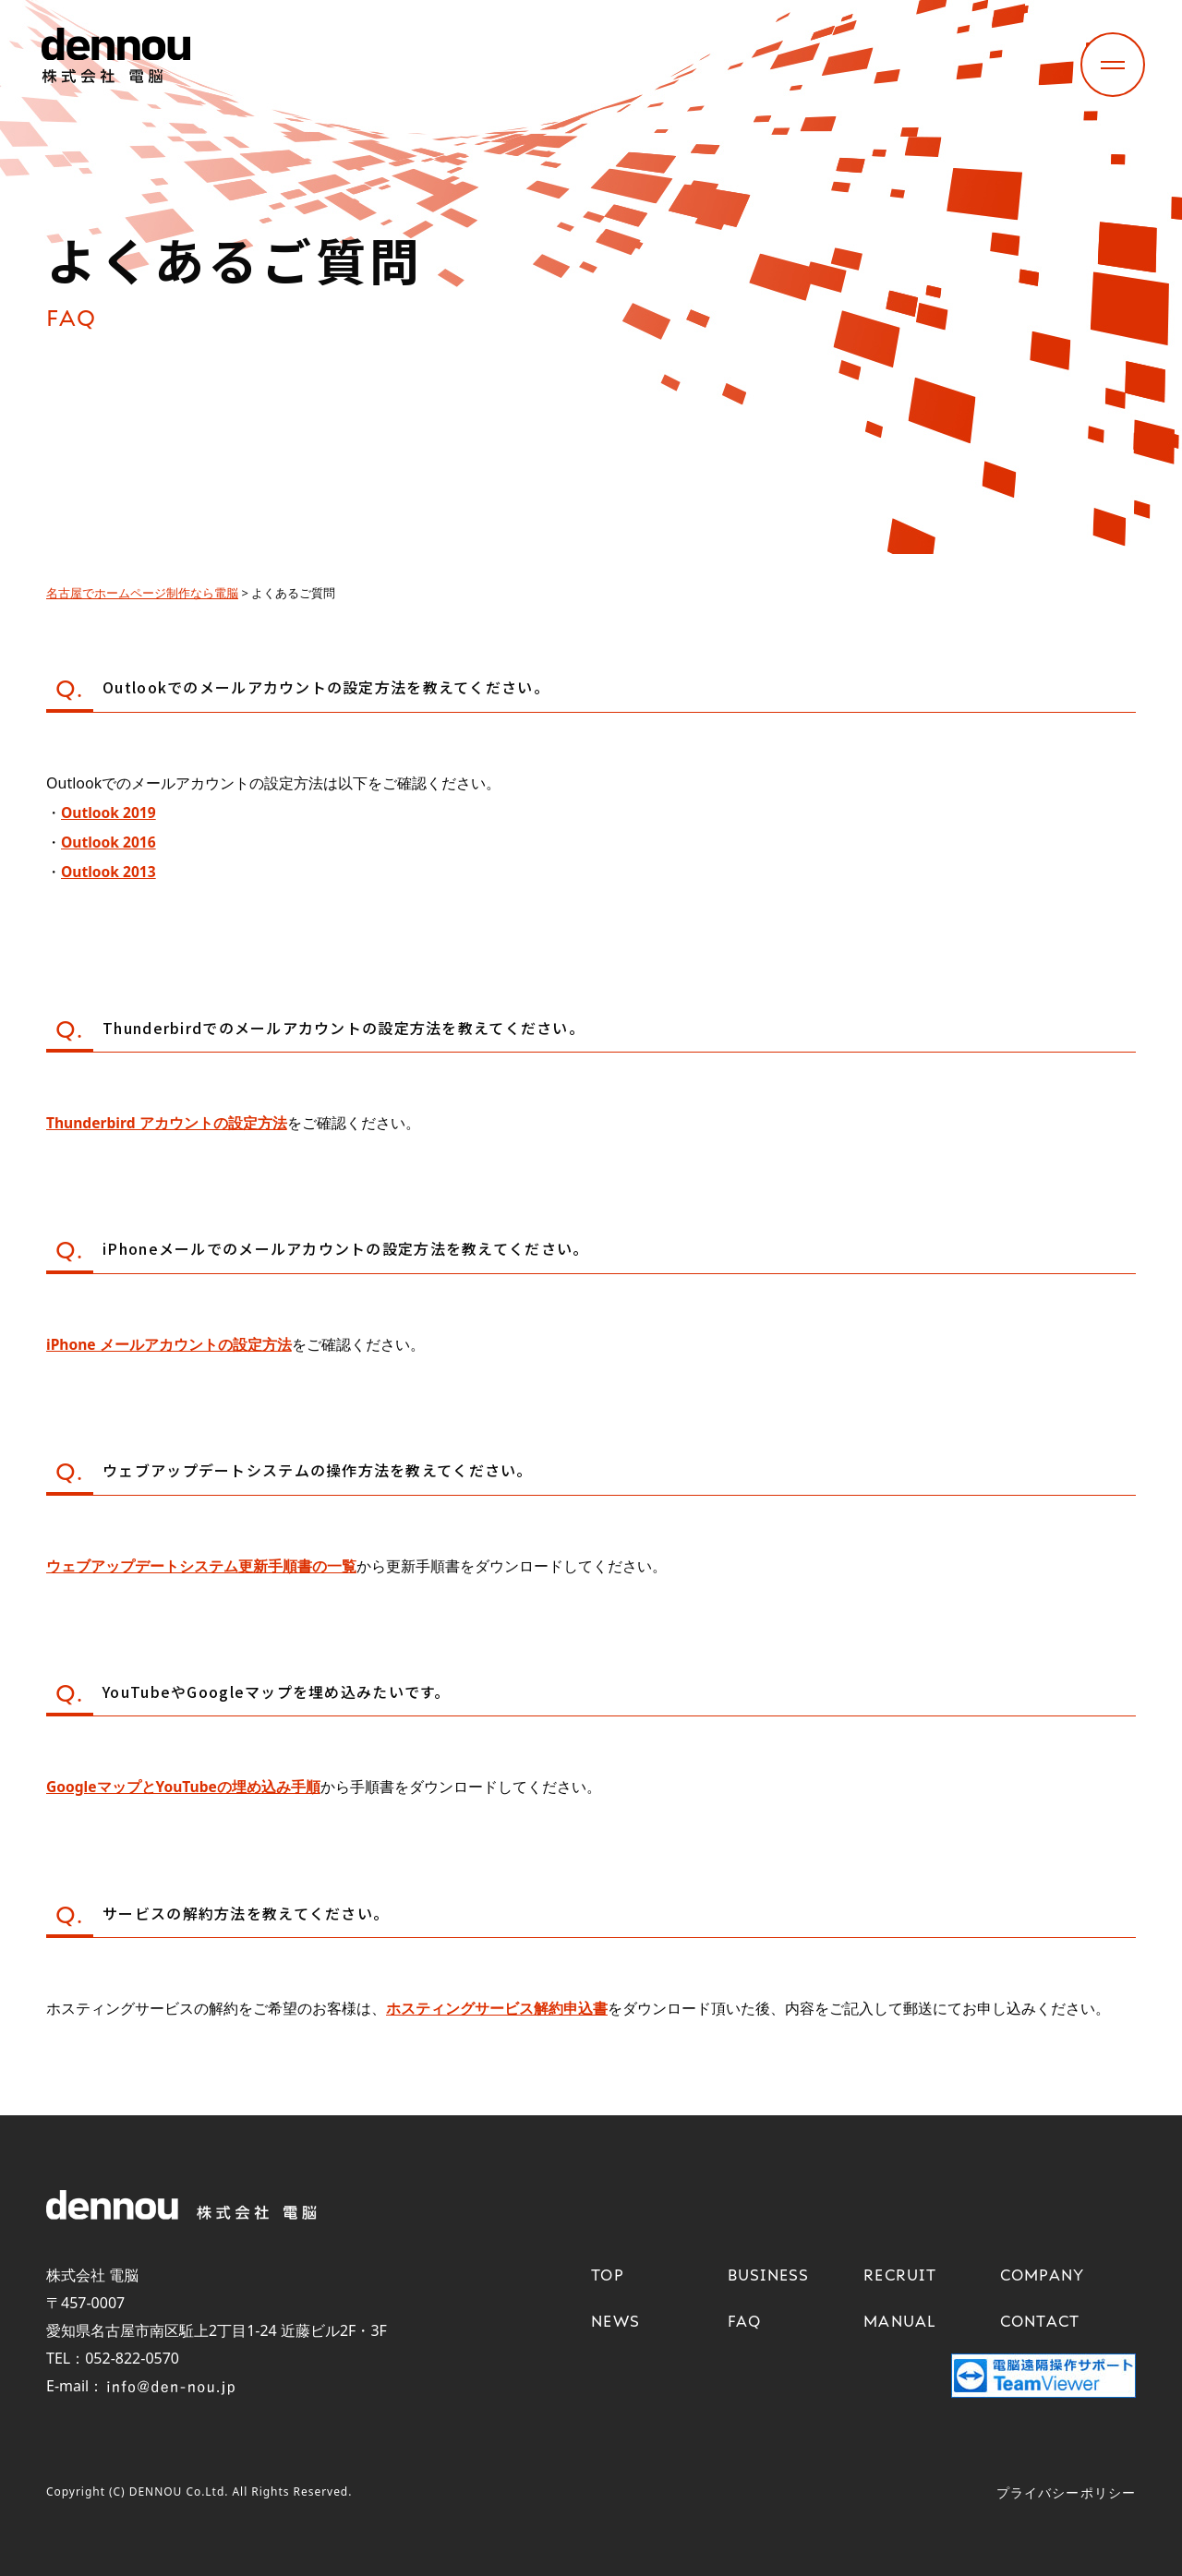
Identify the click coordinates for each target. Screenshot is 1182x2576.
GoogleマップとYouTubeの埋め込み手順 (184, 1786)
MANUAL (899, 2320)
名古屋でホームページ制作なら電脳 (142, 592)
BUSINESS (769, 2274)
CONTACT (1040, 2320)
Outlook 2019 (109, 812)
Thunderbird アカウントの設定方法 (167, 1123)
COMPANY (1042, 2274)
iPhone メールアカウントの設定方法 (169, 1343)
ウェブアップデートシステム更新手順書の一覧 (201, 1565)
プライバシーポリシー (1066, 2491)
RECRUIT (899, 2274)
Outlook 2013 (109, 871)
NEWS (615, 2320)
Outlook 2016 (109, 842)
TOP (607, 2274)
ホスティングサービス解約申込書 (497, 2007)
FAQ (745, 2320)
